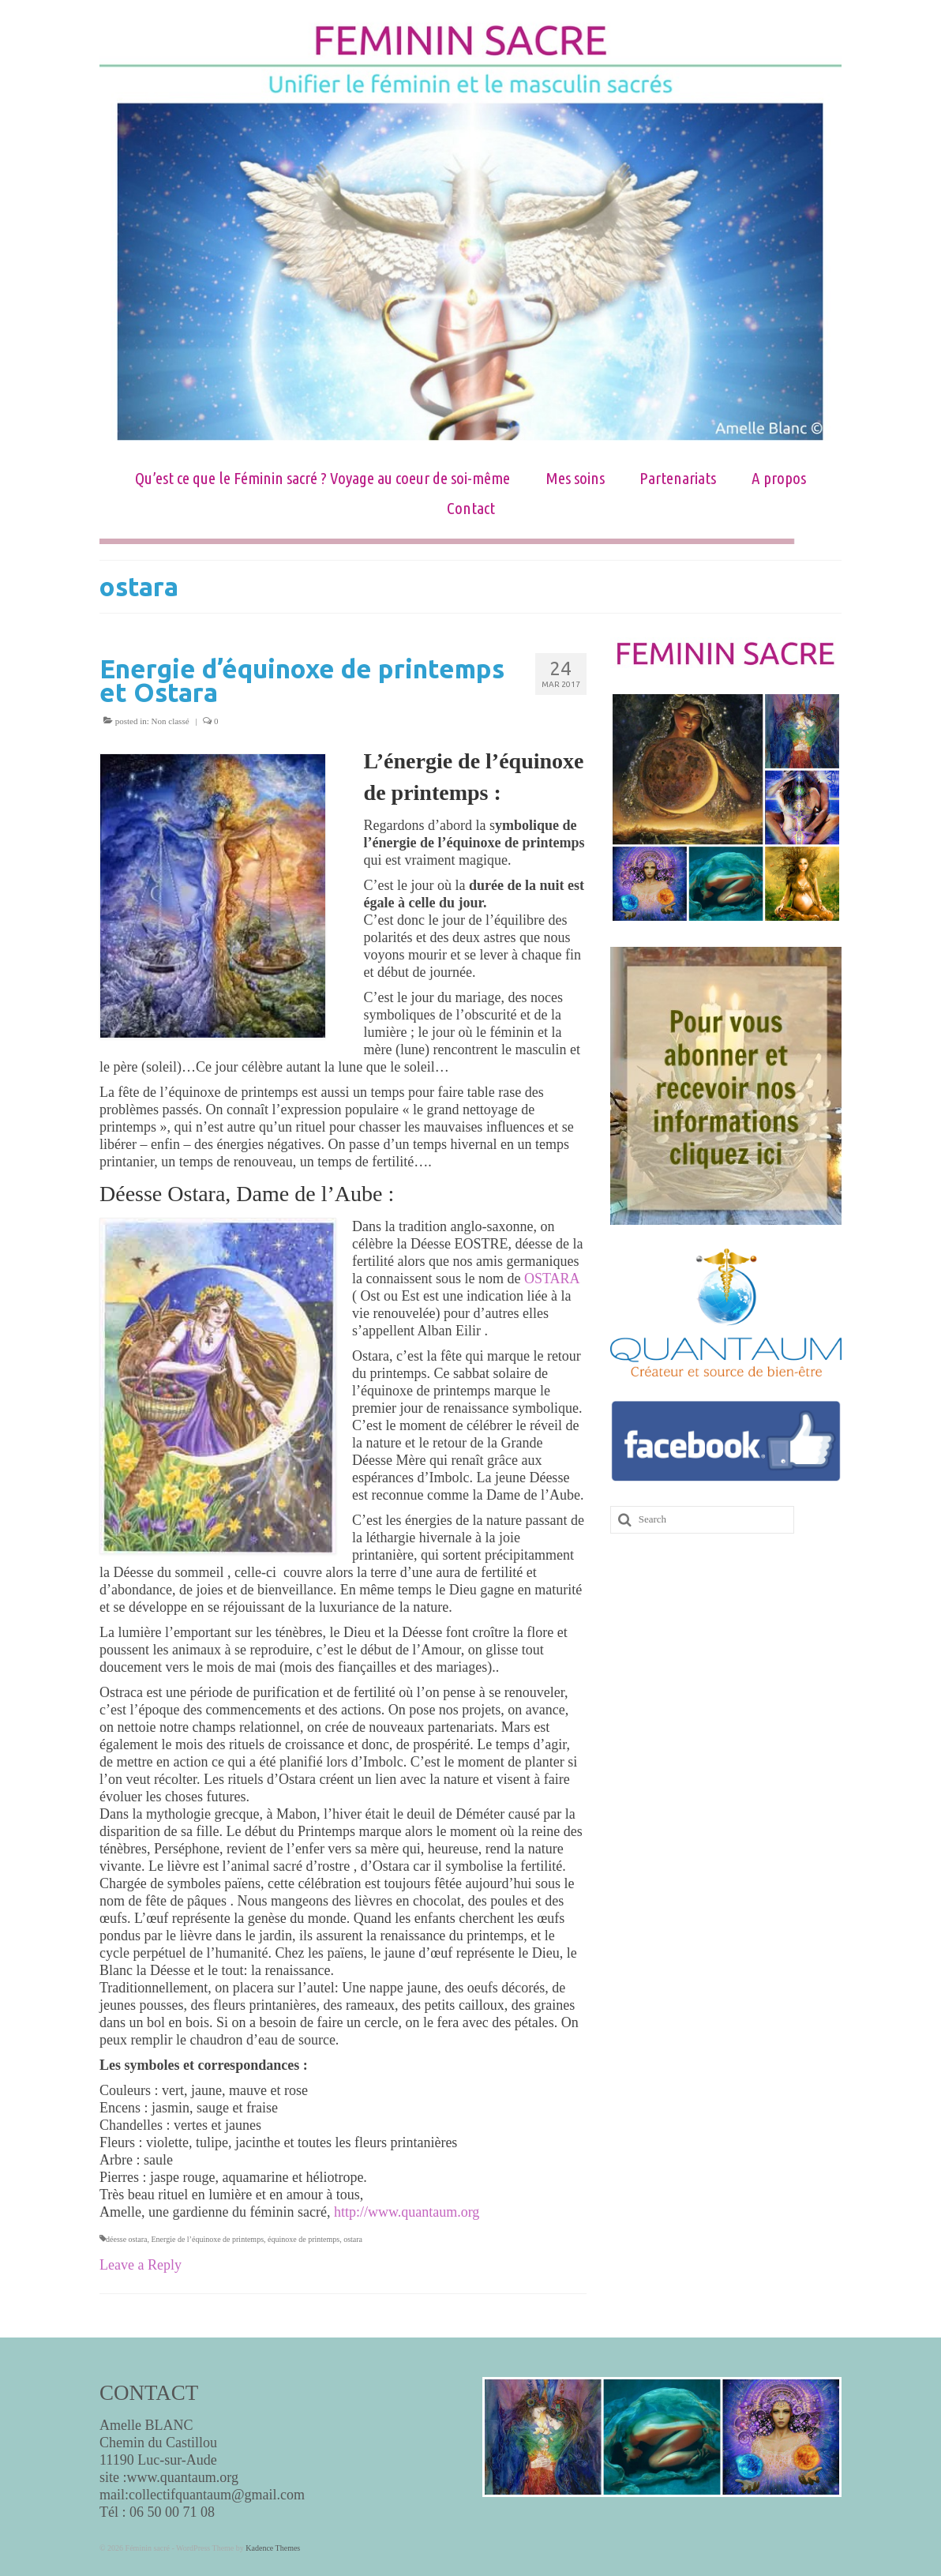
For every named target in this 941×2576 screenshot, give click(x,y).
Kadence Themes (273, 2548)
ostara (352, 2239)
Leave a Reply (140, 2265)
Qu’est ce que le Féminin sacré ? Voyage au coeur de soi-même (322, 477)
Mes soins (575, 477)
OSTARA (551, 1278)
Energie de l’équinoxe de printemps (207, 2239)
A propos (779, 477)
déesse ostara (126, 2239)
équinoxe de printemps (303, 2239)
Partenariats (677, 477)
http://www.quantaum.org (406, 2212)
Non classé (170, 721)
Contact (471, 507)
